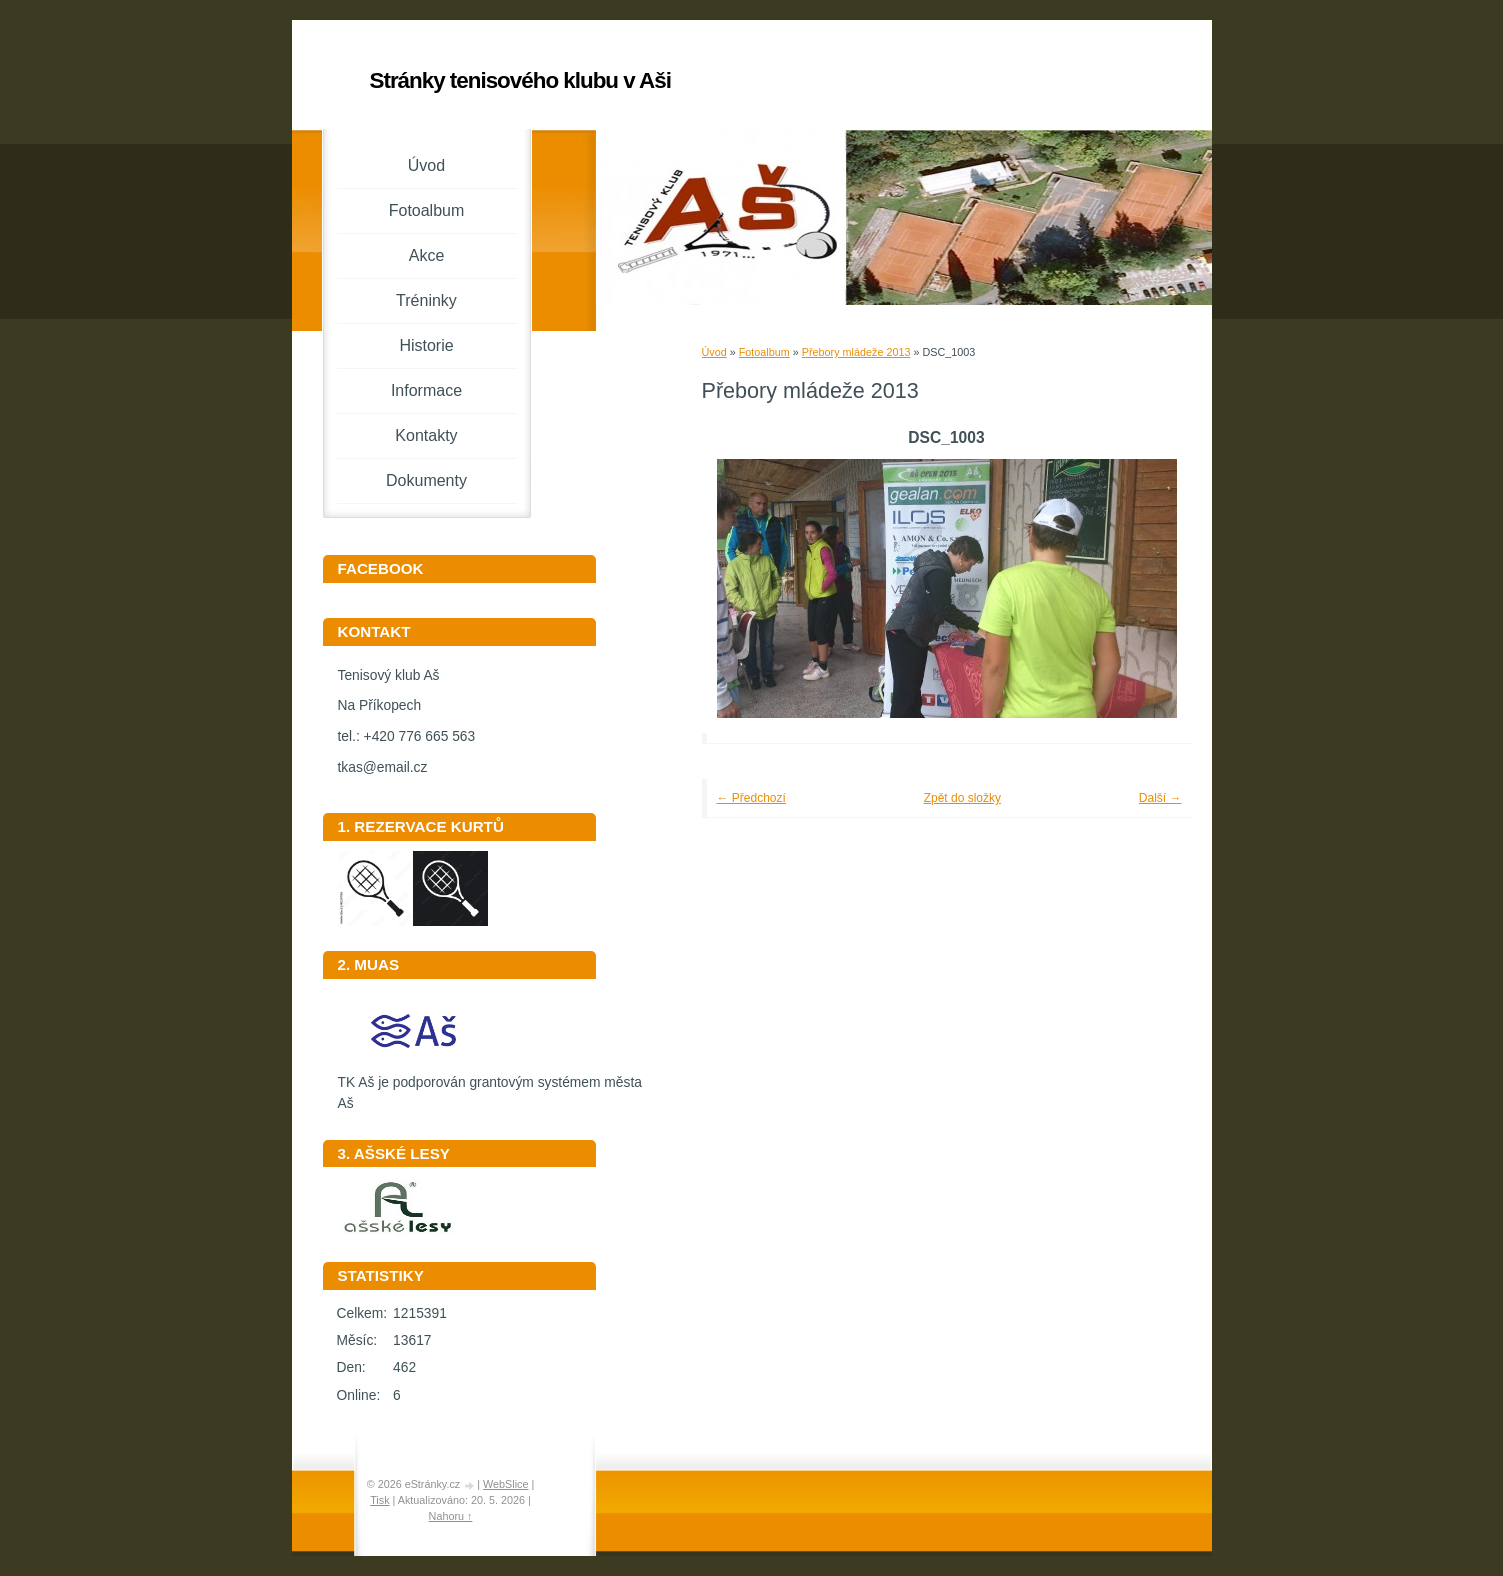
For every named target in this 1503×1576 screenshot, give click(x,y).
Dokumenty (426, 480)
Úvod (714, 352)
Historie (426, 345)
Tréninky (426, 300)
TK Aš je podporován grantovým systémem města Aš (490, 1086)
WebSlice (505, 1484)
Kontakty (426, 435)
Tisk (379, 1500)
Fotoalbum (764, 352)
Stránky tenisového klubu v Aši (520, 80)
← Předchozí (751, 798)
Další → (1160, 798)
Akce (427, 255)
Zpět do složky (962, 798)
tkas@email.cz (383, 767)
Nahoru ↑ (451, 1516)
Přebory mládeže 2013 (856, 352)
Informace (426, 390)
